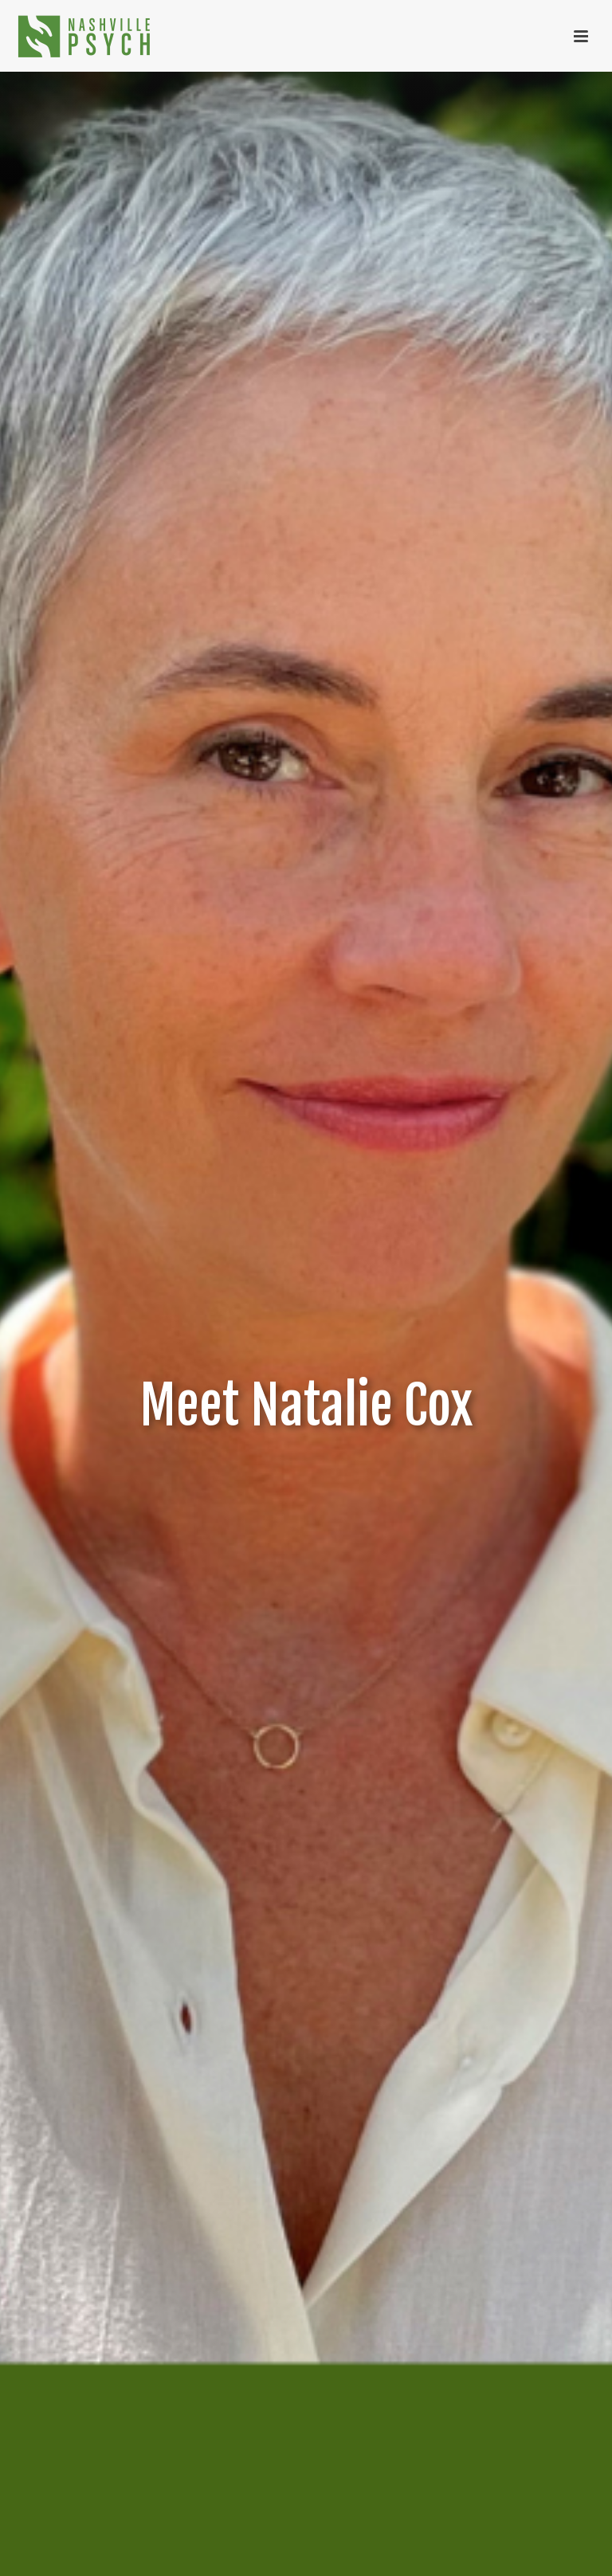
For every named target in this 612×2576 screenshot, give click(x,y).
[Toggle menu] (580, 36)
